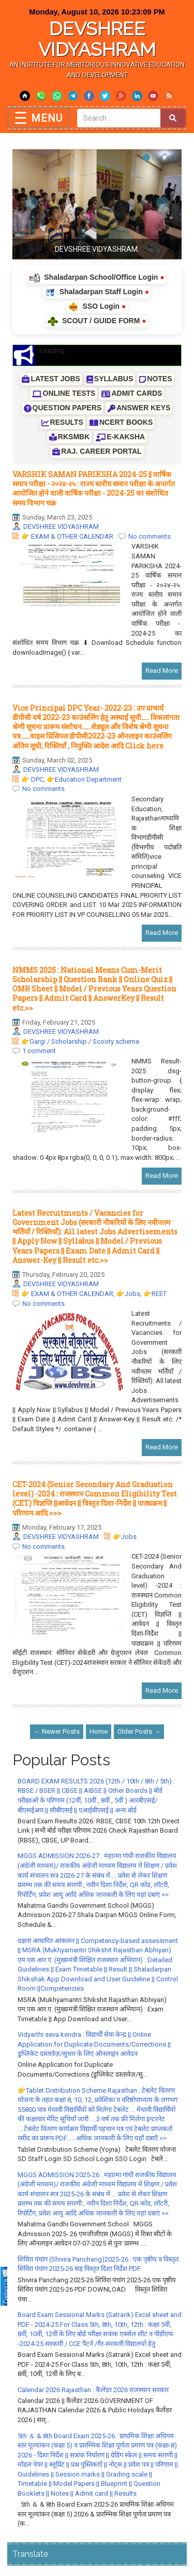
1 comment (39, 1051)
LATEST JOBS (51, 379)
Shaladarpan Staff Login (97, 292)
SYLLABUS (109, 379)
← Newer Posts (57, 1731)
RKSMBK (69, 437)
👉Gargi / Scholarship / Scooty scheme (80, 1041)
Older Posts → (138, 1731)
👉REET (155, 1294)
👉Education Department (84, 779)
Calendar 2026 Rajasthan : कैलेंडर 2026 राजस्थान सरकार (93, 2390)
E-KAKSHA (120, 437)
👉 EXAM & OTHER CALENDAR (67, 536)
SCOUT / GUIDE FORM (97, 321)
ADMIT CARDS (131, 393)
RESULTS (62, 422)
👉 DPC (32, 779)
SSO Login (97, 306)
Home (98, 1731)
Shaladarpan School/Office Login (97, 277)
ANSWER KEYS (139, 408)
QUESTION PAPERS (63, 408)
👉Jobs (128, 1294)
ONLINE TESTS (64, 393)
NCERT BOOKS (121, 422)
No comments (149, 536)
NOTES (155, 379)
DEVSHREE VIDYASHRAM (97, 39)
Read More (161, 670)
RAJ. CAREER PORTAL (96, 451)
